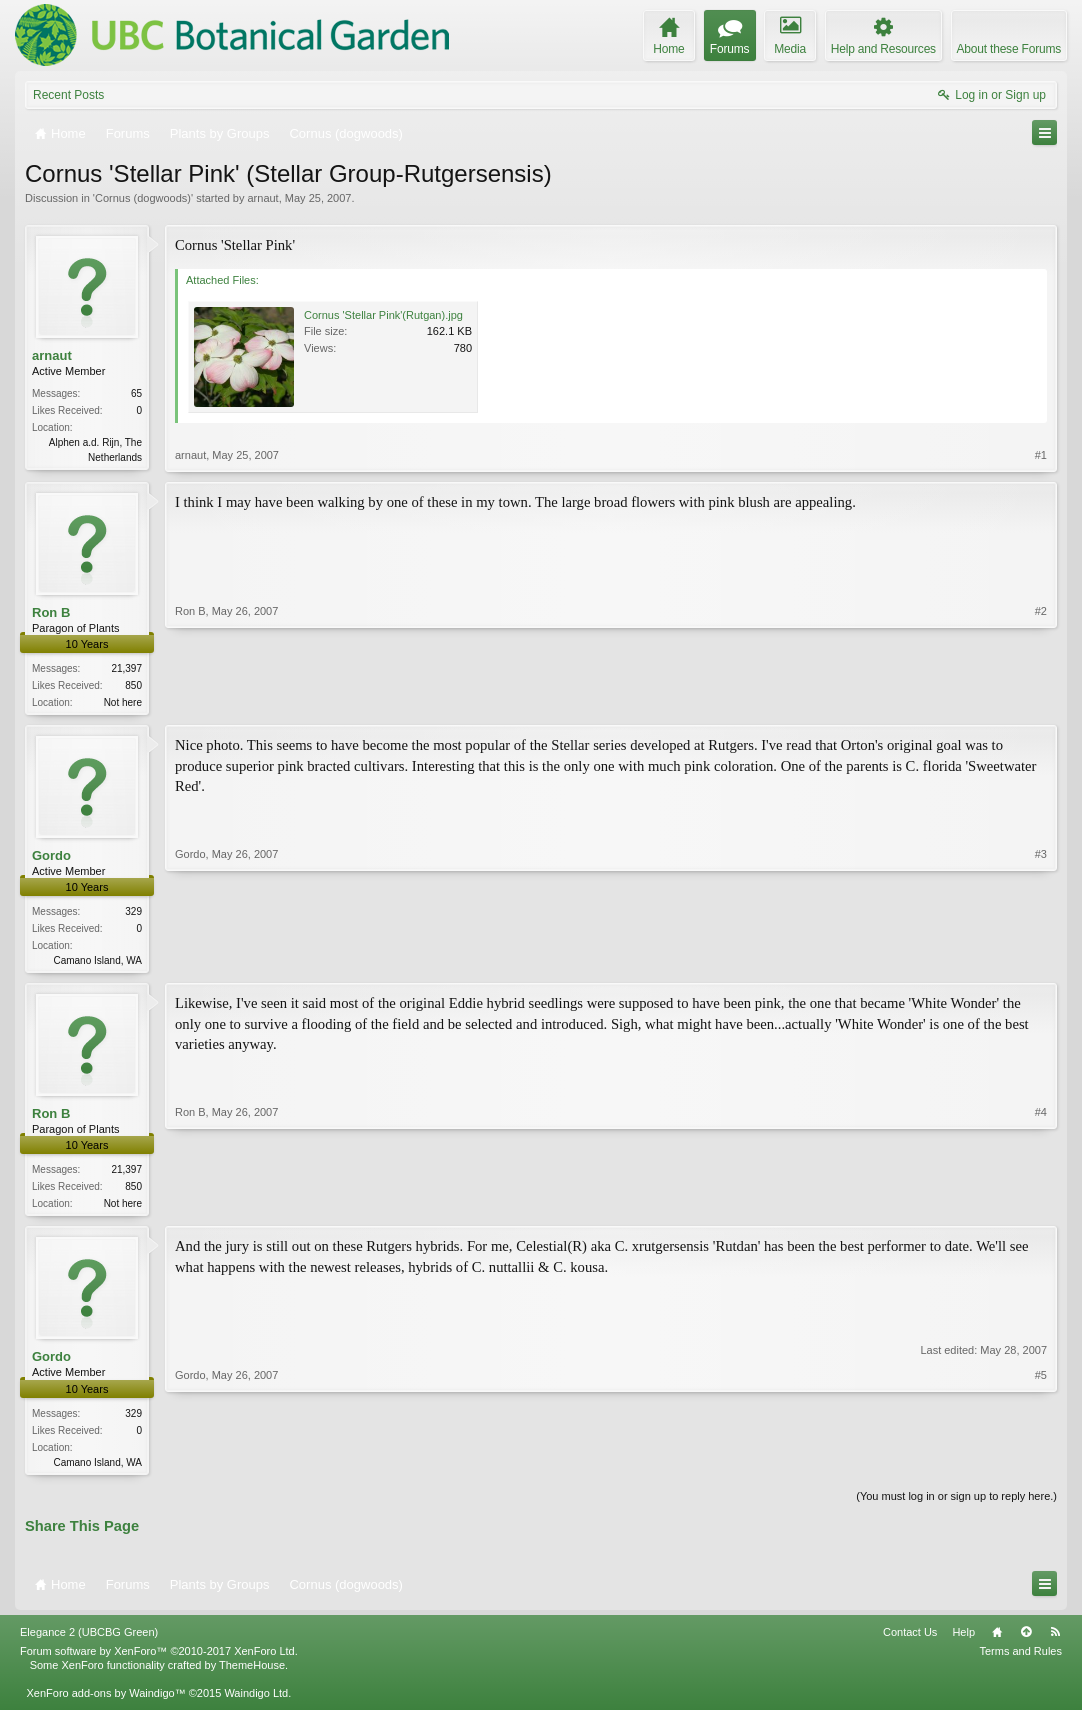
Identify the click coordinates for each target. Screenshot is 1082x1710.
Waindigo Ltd (256, 1701)
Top (1026, 1640)
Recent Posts (68, 95)
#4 (1041, 1206)
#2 (1041, 700)
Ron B (51, 612)
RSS (1055, 1640)
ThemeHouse (252, 1673)
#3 (1041, 960)
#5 (1041, 1466)
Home (997, 1640)
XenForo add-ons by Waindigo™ (105, 1701)
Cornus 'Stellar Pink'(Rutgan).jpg (383, 315)
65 (136, 393)
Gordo (51, 857)
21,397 (126, 669)
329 (133, 914)
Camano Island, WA (97, 963)
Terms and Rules (1020, 1659)
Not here (123, 703)
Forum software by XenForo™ (159, 1659)
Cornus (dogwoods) (143, 198)
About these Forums (1009, 49)
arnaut (262, 198)
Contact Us (910, 1640)
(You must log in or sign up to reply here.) (956, 1504)
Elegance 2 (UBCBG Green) (89, 1640)
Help (963, 1640)
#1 (1041, 455)
